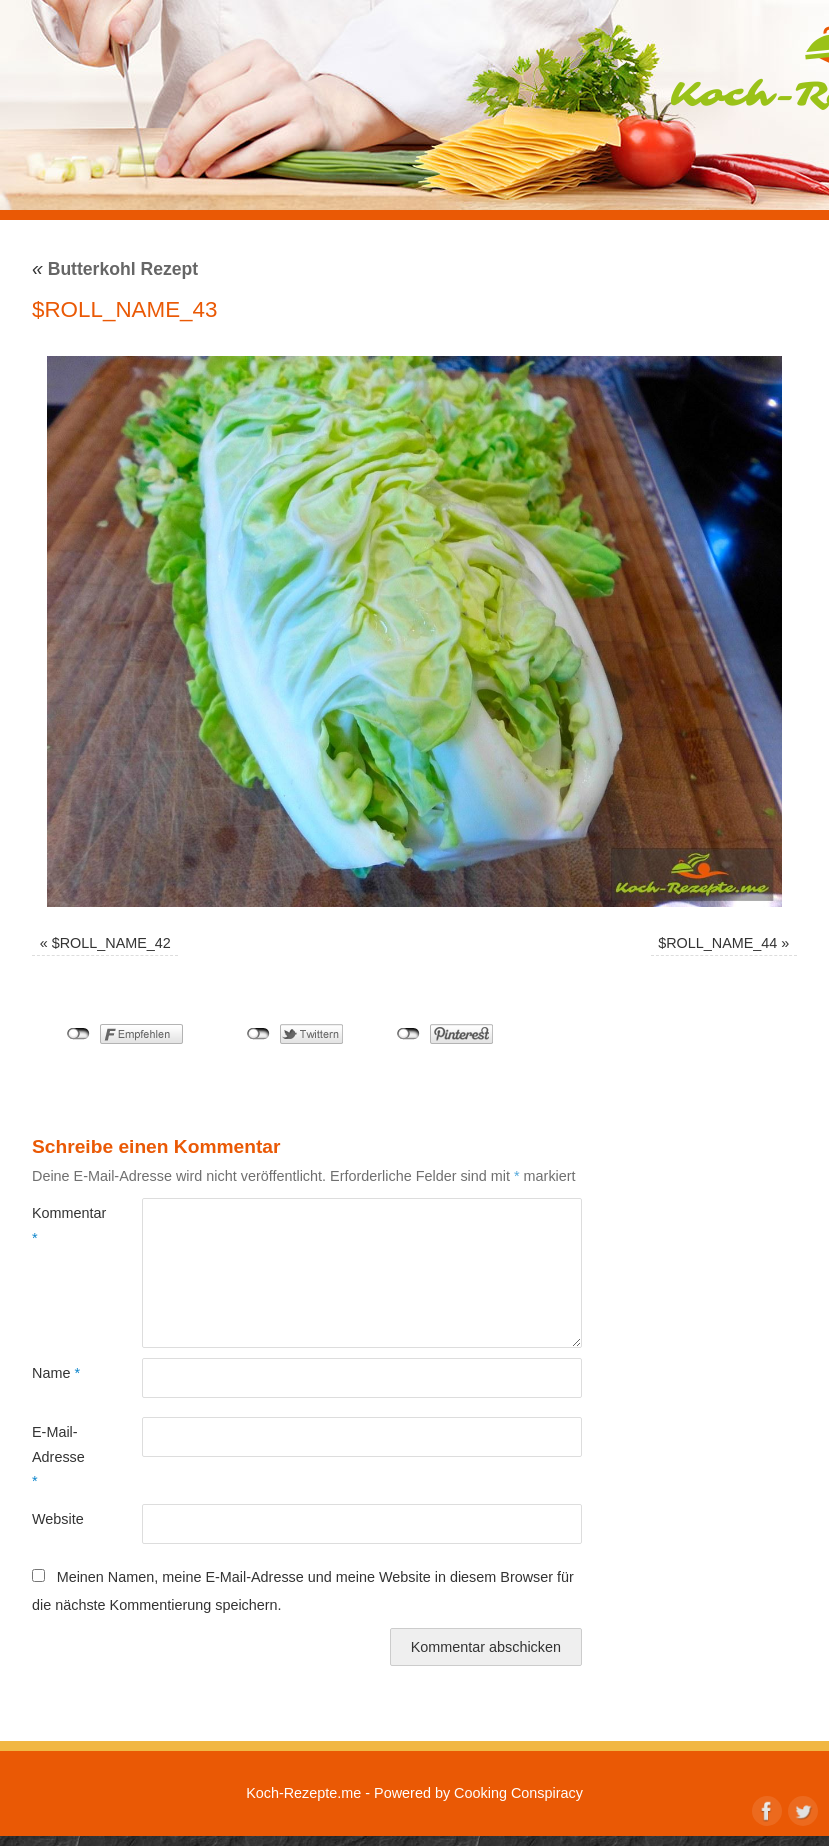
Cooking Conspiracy (518, 1793)
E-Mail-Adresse (58, 1456)
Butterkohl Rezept (115, 269)
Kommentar (59, 1225)
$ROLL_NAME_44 (717, 943)
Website (58, 1519)
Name (56, 1373)
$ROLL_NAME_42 (111, 943)
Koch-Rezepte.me (303, 1793)
